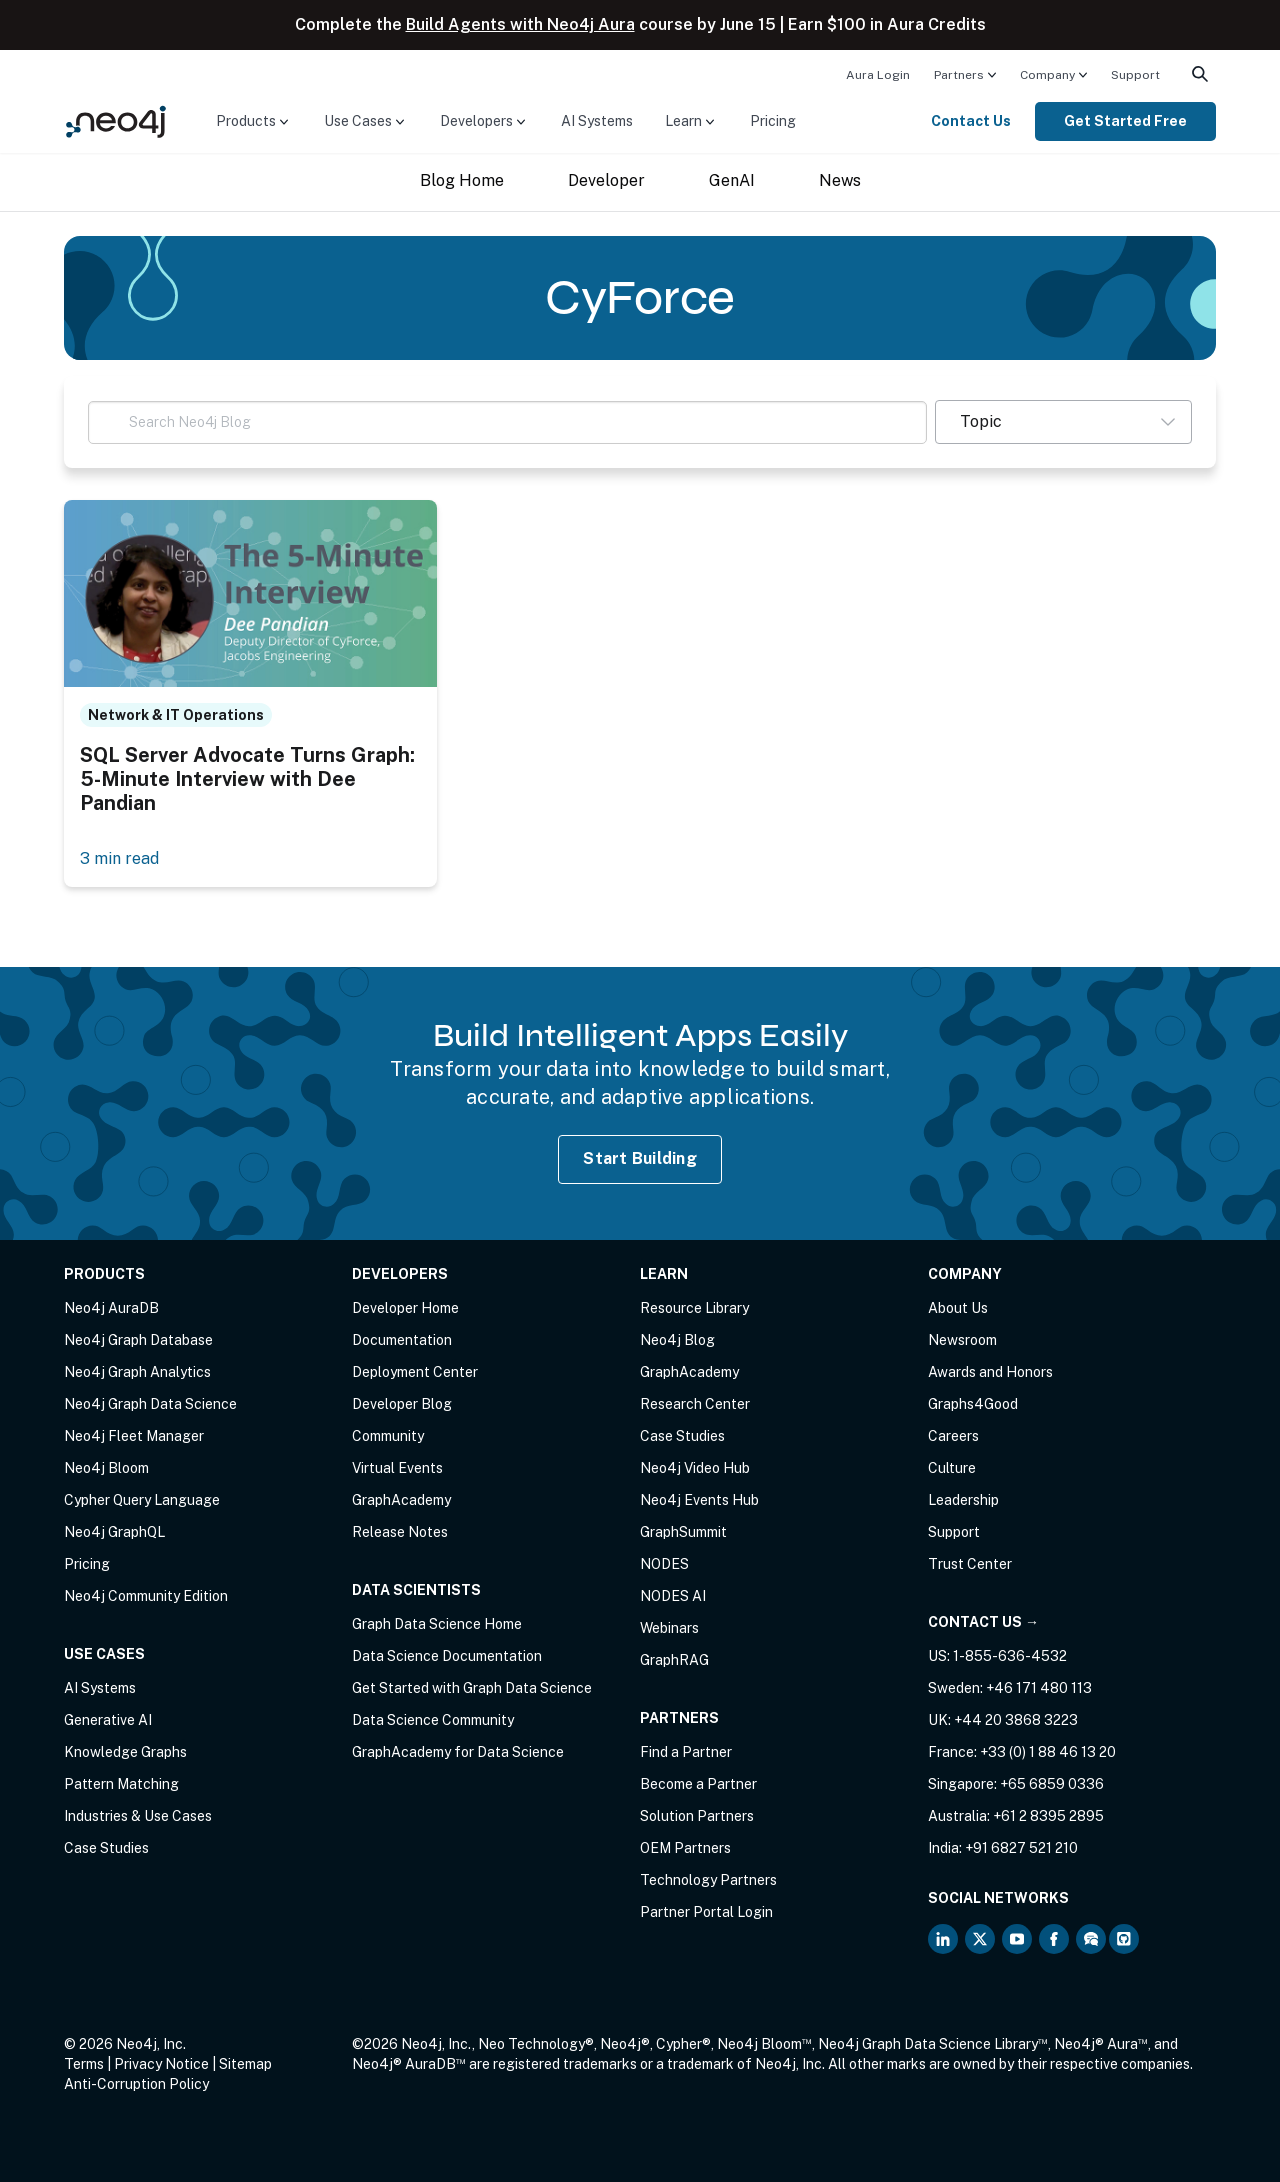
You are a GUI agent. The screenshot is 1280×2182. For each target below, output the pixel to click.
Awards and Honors (990, 1372)
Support (1135, 75)
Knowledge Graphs (125, 1752)
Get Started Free (1125, 121)
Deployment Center (415, 1372)
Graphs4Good (973, 1404)
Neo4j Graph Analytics (137, 1372)
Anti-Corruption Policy (136, 2084)
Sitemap (245, 2064)
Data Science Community (433, 1720)
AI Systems (597, 121)
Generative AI (108, 1720)
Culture (952, 1468)
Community (388, 1436)
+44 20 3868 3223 (1016, 1720)
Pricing (773, 121)
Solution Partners (697, 1816)
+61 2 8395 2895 (1048, 1816)
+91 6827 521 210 (1021, 1848)
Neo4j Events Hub (699, 1500)
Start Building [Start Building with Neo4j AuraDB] (640, 1158)
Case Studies (106, 1848)
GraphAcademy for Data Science (458, 1752)
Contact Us (971, 121)
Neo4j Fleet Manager (134, 1436)
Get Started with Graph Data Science (472, 1688)
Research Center (695, 1404)
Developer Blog (402, 1404)
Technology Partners (708, 1880)
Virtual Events (397, 1468)
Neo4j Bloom (106, 1468)
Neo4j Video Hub (695, 1468)
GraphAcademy (401, 1500)
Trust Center (970, 1564)
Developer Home (405, 1308)
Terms (84, 2064)
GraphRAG (674, 1660)
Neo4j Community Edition (146, 1596)
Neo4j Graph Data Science (150, 1404)
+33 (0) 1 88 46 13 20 (1048, 1752)
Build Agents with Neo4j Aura (520, 24)
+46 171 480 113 (1039, 1688)
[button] (1063, 422)
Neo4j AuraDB (111, 1308)
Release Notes (400, 1532)
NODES (664, 1564)
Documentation (402, 1340)
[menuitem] (878, 74)
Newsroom (962, 1340)
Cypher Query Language (142, 1500)
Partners (959, 75)
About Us (958, 1308)
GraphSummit (683, 1532)
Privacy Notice (161, 2064)
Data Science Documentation (447, 1656)
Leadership (963, 1500)
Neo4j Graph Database (138, 1340)
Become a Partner (698, 1784)
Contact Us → (983, 1622)
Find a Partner (686, 1752)
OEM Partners (685, 1848)
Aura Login (878, 75)
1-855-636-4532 (1010, 1656)
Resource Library (694, 1308)
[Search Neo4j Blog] (507, 422)
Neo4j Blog (677, 1340)
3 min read (119, 858)
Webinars (669, 1628)
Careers (953, 1436)
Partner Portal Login (706, 1912)
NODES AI (673, 1596)
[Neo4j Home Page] (116, 120)
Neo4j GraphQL (114, 1532)
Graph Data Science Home (437, 1624)
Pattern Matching (121, 1784)
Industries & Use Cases (138, 1816)
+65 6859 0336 (1052, 1784)
